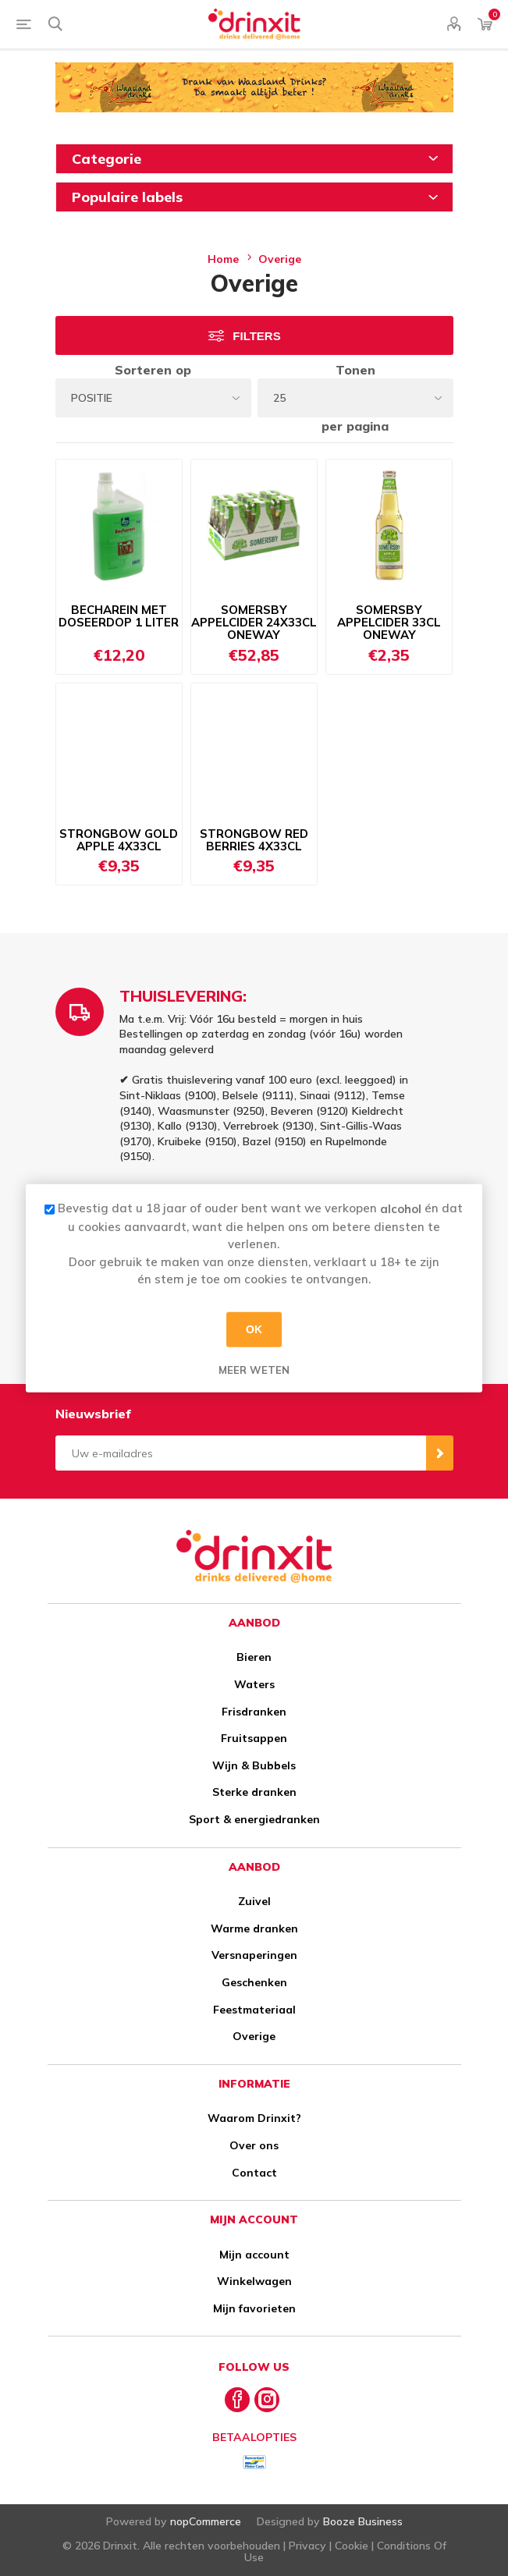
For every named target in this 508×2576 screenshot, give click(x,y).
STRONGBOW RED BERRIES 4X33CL (254, 840)
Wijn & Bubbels (254, 1765)
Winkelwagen (254, 2281)
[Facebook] (237, 2399)
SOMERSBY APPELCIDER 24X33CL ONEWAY (254, 622)
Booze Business (363, 2521)
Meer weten (254, 1369)
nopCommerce (205, 2521)
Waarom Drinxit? (254, 2118)
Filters (256, 335)
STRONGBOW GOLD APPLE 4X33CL (118, 840)
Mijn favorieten (254, 2308)
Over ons (254, 2145)
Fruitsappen (254, 1738)
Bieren (254, 1657)
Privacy (307, 2546)
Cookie (351, 2546)
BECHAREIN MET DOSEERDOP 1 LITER (119, 616)
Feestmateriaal (254, 2010)
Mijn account (254, 2255)
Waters (254, 1684)
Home (223, 259)
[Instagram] (266, 2399)
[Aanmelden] (240, 1453)
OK (254, 1329)
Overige (254, 2036)
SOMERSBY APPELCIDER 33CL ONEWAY (389, 622)
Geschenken (254, 1982)
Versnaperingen (254, 1955)
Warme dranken (254, 1928)
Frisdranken (254, 1712)
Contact (254, 2173)
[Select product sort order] (153, 397)
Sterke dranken (254, 1792)
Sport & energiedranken (254, 1819)
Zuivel (254, 1901)
